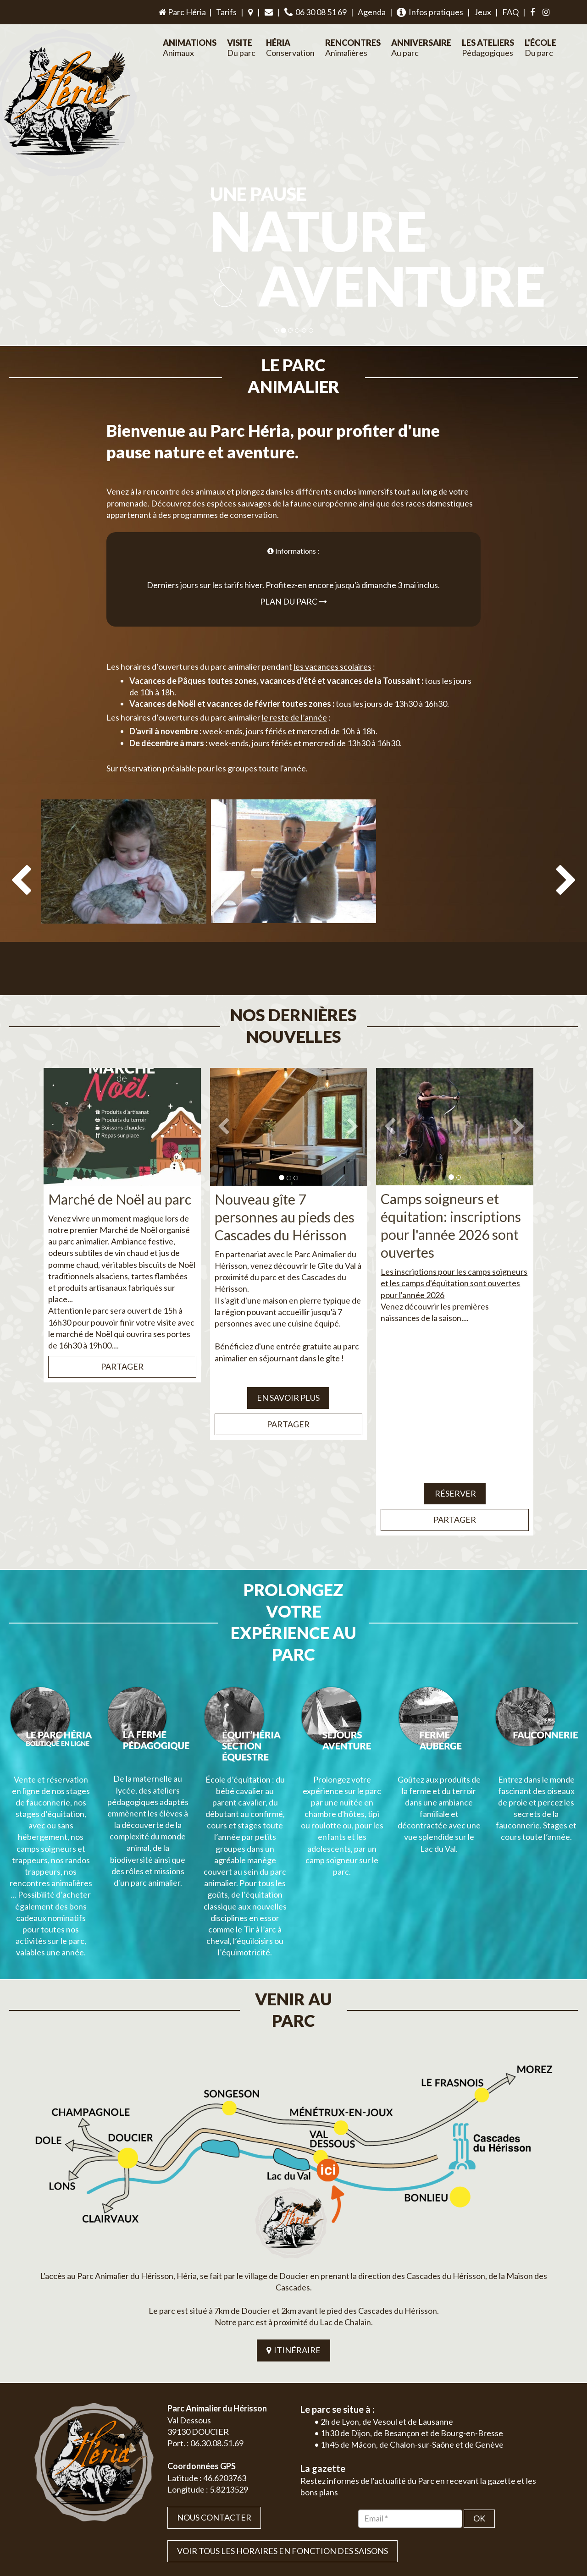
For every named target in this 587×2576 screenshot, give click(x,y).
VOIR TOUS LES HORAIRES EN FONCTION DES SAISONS (282, 2422)
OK (479, 2389)
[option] (124, 870)
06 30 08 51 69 (315, 12)
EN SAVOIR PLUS (288, 1354)
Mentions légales (532, 2517)
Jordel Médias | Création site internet (310, 2517)
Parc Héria (181, 12)
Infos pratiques (430, 12)
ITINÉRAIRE (293, 2222)
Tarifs (226, 12)
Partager (122, 1323)
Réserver (454, 1450)
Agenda (372, 12)
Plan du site (488, 2517)
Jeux (482, 12)
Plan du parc (293, 580)
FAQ (510, 12)
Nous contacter (214, 2388)
